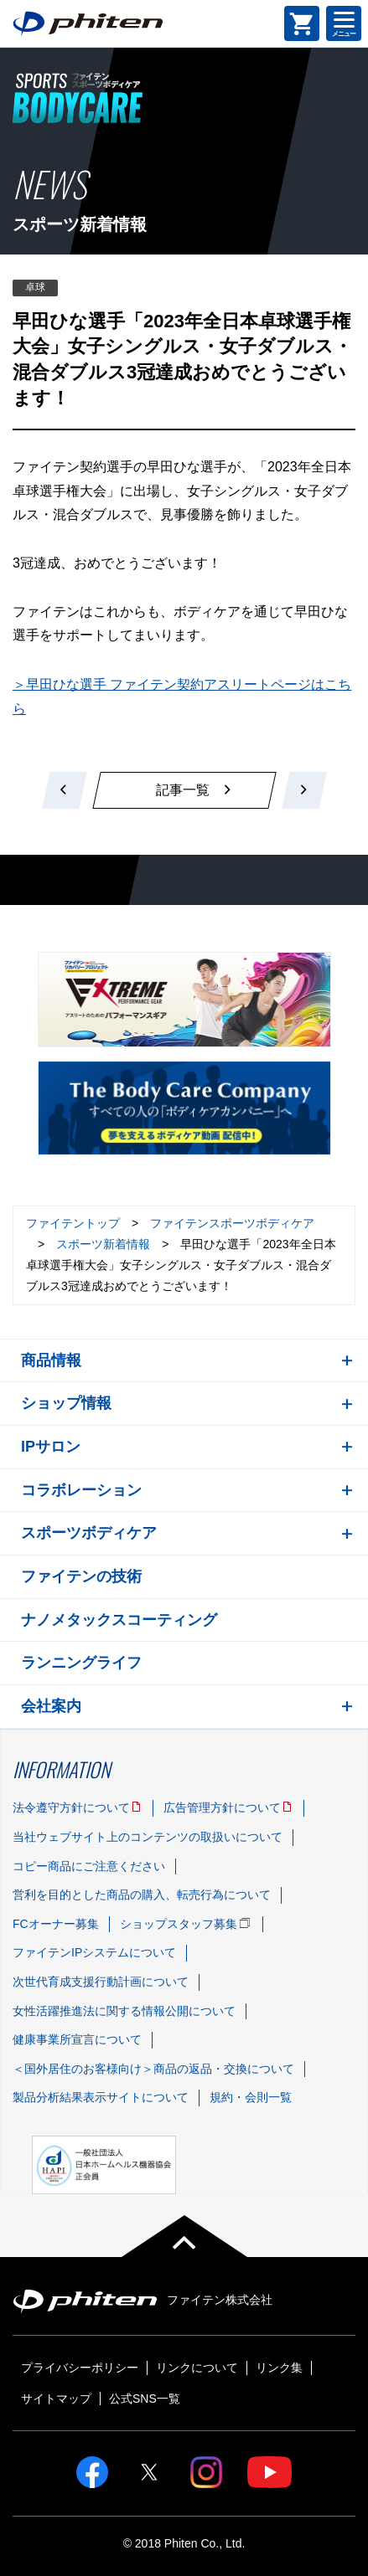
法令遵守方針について (71, 1807)
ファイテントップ (73, 1223)
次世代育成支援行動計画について (101, 1981)
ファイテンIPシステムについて (94, 1952)
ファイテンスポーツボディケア (232, 1223)
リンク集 (279, 2367)
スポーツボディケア (89, 1533)
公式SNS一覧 (144, 2398)
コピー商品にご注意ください (89, 1866)
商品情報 (51, 1360)
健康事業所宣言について (77, 2039)
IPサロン (50, 1446)
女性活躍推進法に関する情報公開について (124, 2011)
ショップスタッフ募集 (178, 1924)
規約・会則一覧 (251, 2097)
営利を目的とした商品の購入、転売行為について (142, 1894)
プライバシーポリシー (79, 2367)
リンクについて (197, 2367)
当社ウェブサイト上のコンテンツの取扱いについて (147, 1836)
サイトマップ (56, 2398)
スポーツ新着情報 (103, 1244)
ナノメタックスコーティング (119, 1620)
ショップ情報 (66, 1403)
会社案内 (51, 1706)
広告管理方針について (222, 1807)
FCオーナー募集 (56, 1924)
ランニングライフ (81, 1662)
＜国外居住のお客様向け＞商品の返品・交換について (153, 2068)
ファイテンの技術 (81, 1576)
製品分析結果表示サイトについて (101, 2097)
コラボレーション (81, 1490)
